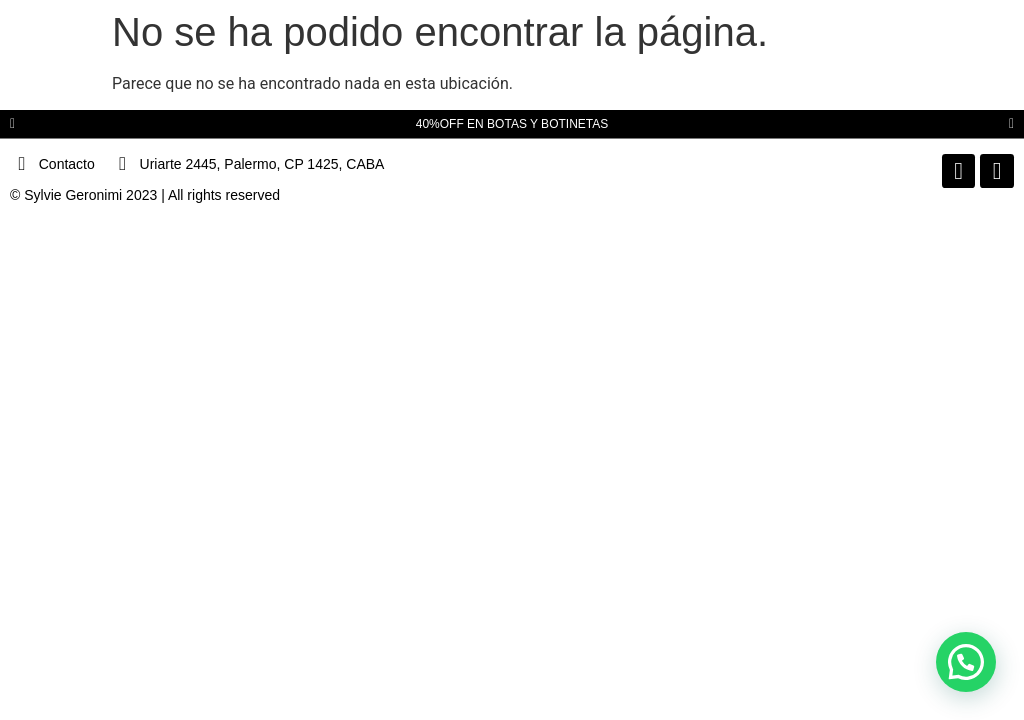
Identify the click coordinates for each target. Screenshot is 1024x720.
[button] (12, 124)
